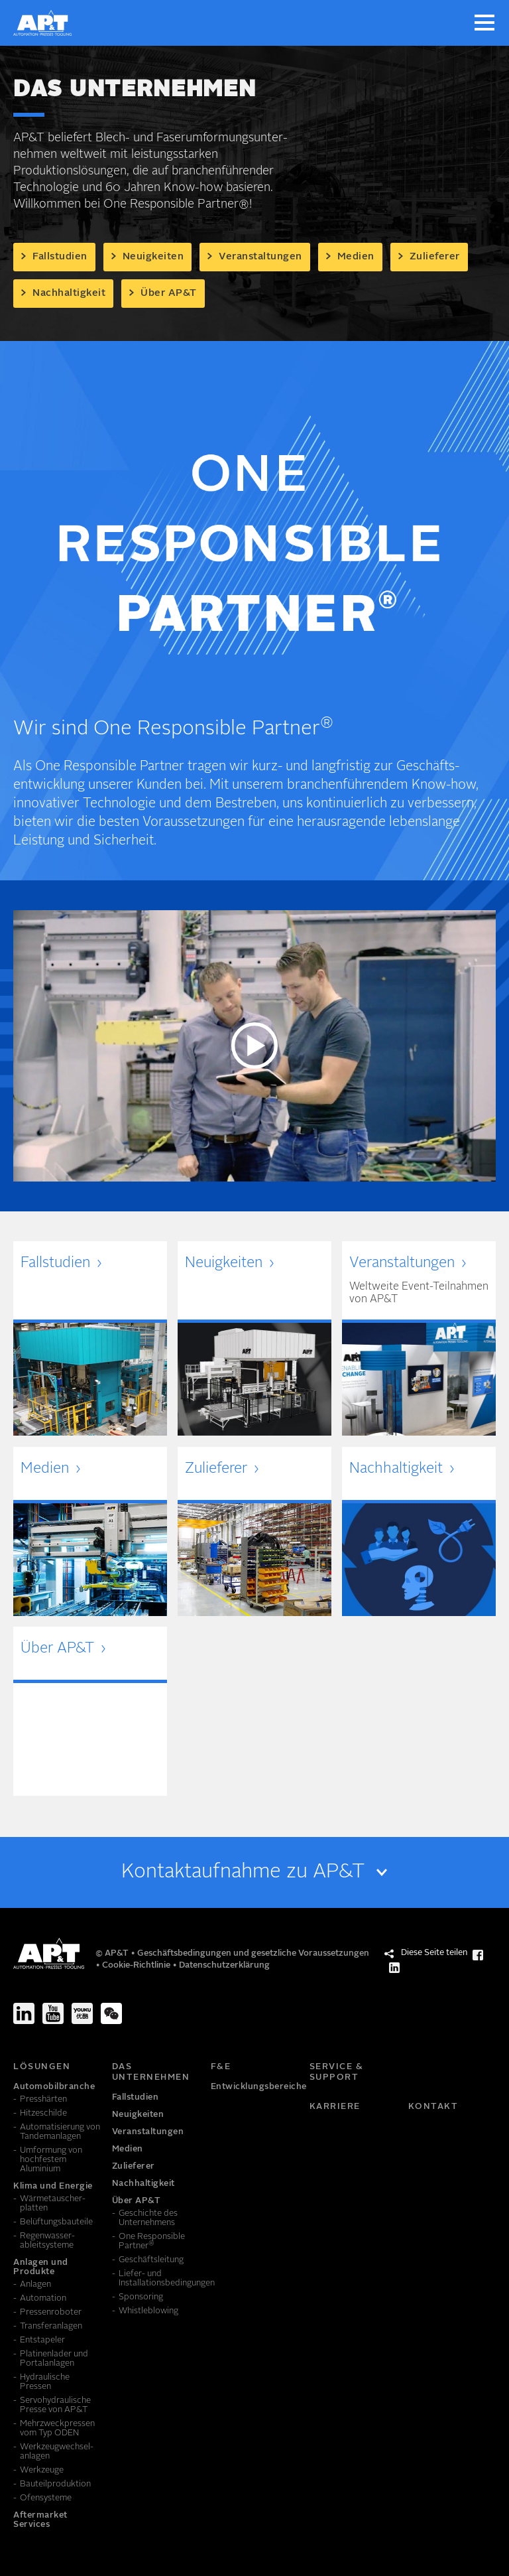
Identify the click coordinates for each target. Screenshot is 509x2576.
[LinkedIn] (23, 2013)
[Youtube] (53, 2013)
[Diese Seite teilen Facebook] (478, 1955)
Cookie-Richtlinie (137, 1965)
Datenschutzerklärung (224, 1965)
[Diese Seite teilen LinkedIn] (394, 1967)
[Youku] (82, 2013)
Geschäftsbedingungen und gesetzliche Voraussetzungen (253, 1953)
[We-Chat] (111, 2013)
